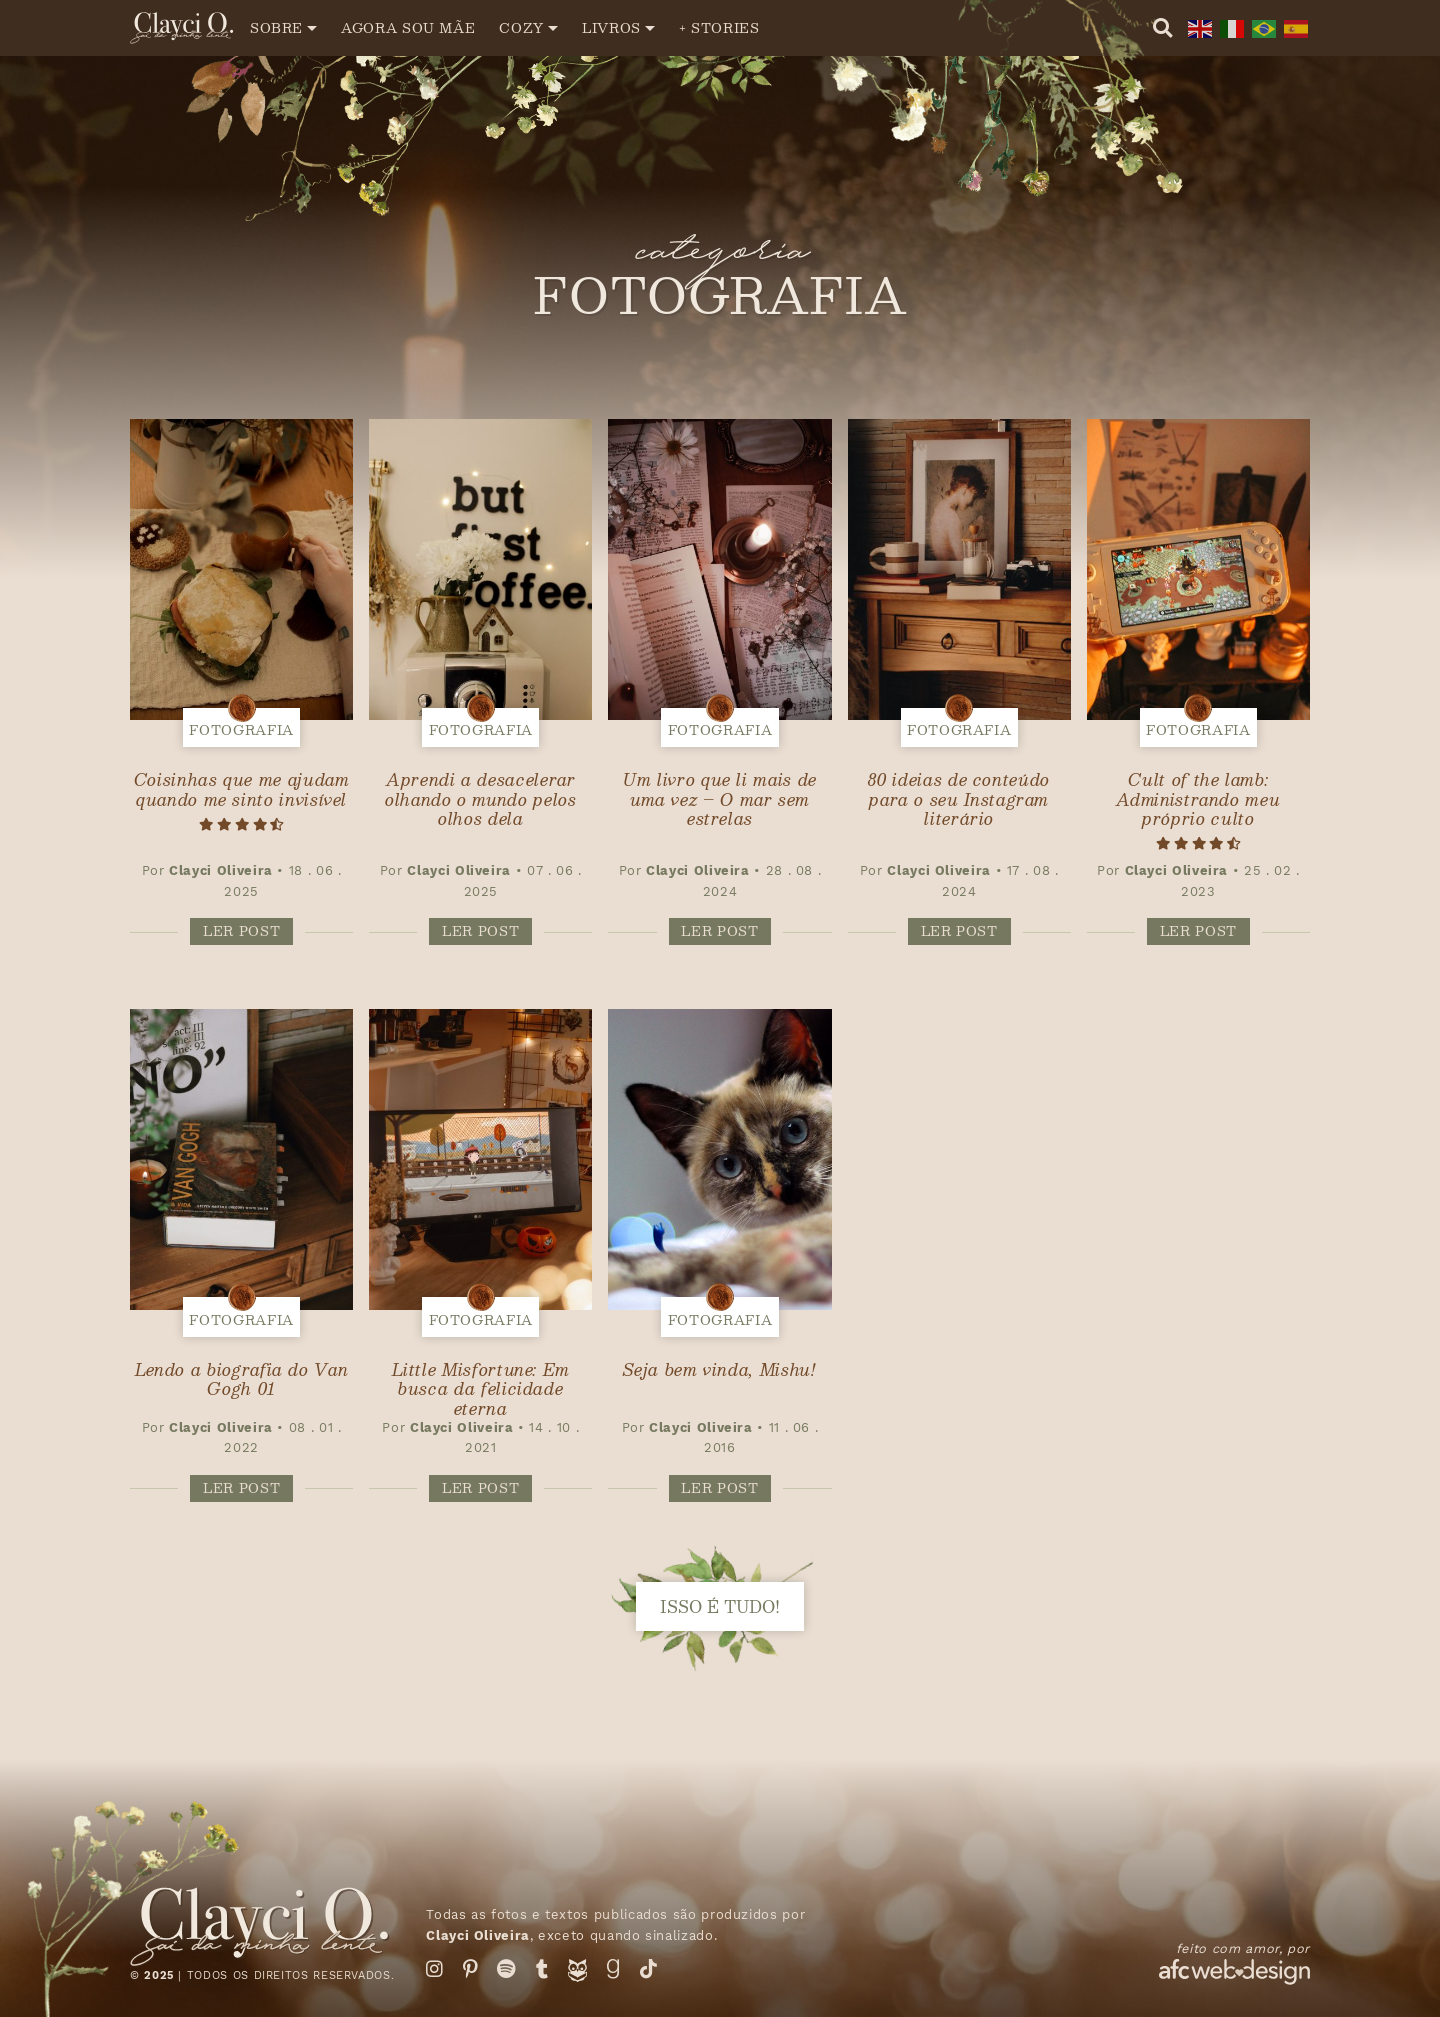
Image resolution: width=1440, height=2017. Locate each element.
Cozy (521, 27)
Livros (611, 27)
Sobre (276, 27)
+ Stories (719, 27)
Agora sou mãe (408, 27)
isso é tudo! (720, 1606)
